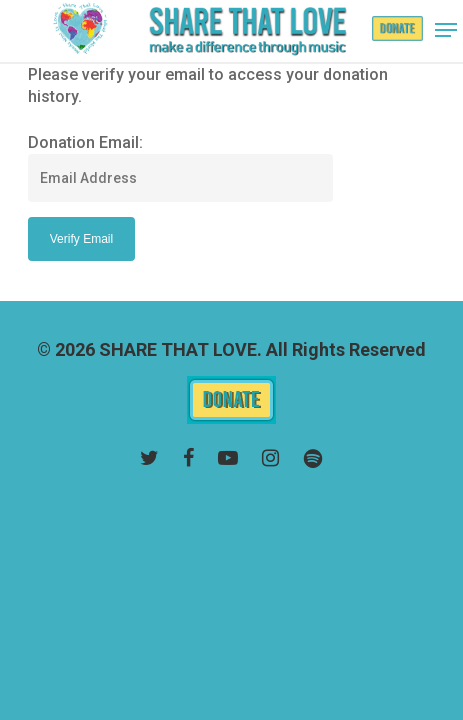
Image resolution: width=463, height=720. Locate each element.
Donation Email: (85, 142)
